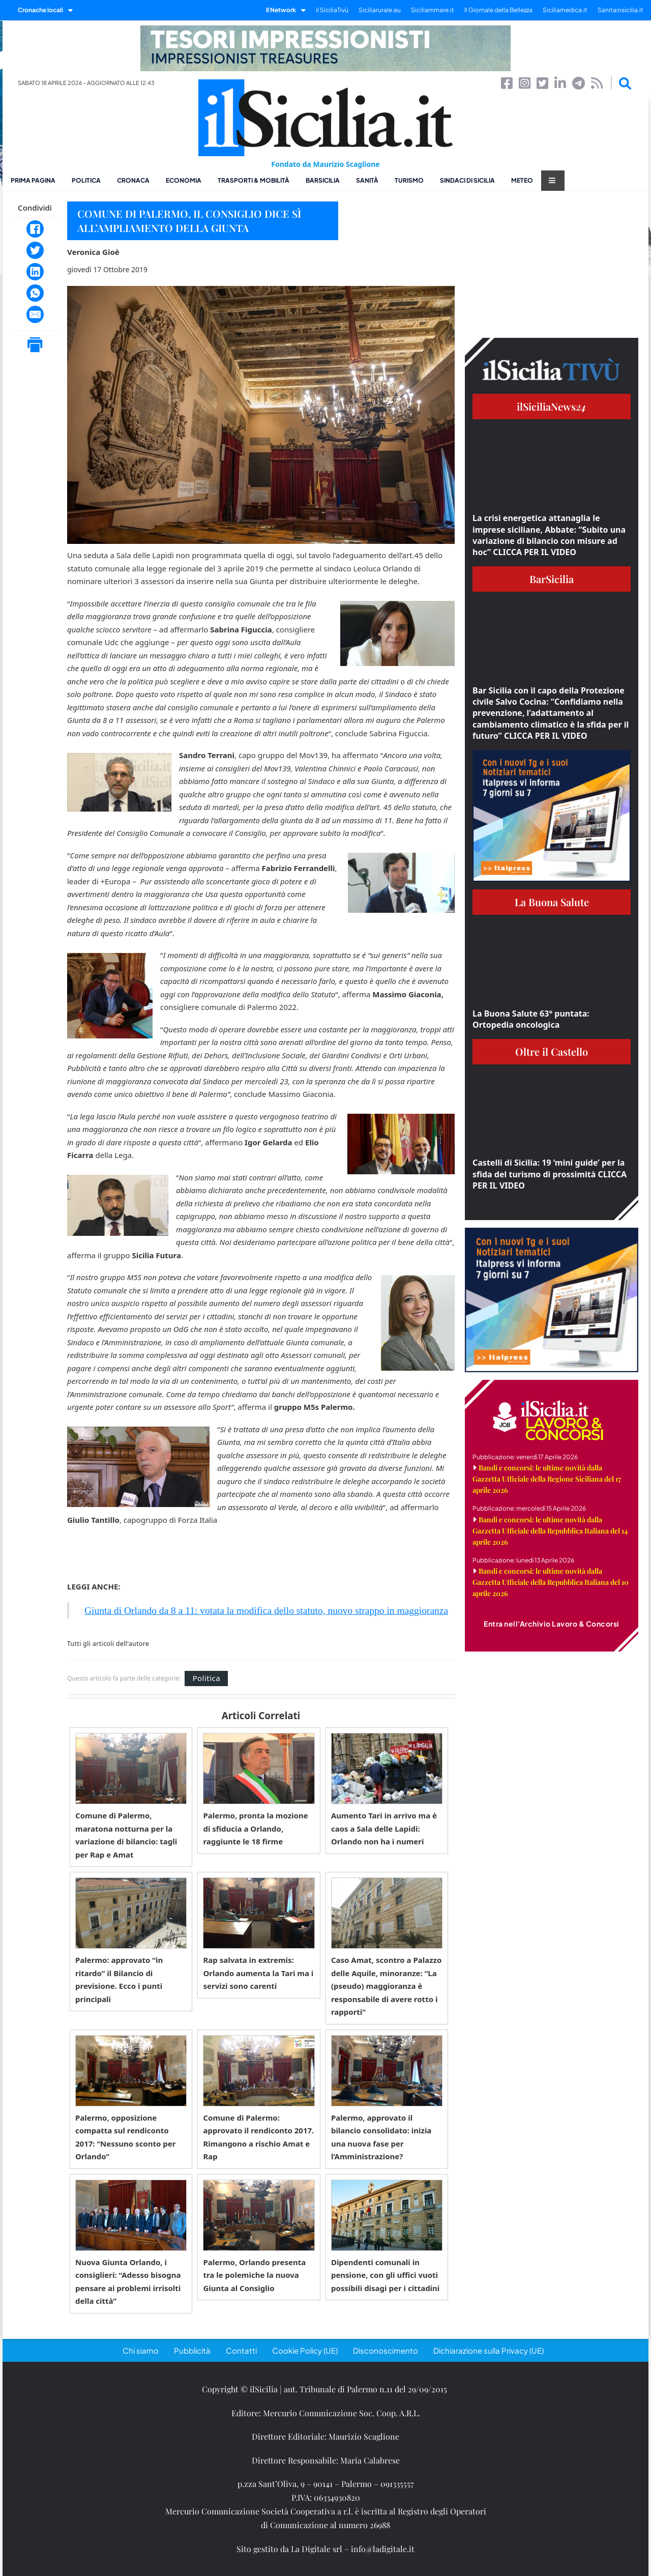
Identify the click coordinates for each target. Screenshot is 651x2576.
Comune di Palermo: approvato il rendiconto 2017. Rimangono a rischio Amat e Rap (258, 2137)
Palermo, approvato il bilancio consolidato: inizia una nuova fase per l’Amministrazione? (381, 2137)
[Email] (35, 314)
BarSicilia (323, 180)
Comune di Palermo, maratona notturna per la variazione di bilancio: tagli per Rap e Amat (126, 1835)
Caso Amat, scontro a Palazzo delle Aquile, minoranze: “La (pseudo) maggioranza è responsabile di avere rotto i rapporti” (386, 1986)
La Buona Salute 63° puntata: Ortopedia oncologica (530, 1019)
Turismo (409, 180)
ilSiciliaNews (551, 406)
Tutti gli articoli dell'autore (108, 1644)
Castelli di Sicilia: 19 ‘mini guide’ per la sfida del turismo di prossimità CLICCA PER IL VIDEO (549, 1174)
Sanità (367, 180)
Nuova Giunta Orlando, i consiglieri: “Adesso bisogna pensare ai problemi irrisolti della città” (128, 2281)
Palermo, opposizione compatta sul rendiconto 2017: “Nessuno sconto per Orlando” (125, 2137)
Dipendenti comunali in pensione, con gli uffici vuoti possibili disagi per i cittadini (385, 2275)
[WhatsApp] (35, 293)
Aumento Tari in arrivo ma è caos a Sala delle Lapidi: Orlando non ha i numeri (384, 1828)
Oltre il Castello (551, 1051)
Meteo (522, 180)
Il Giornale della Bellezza (498, 10)
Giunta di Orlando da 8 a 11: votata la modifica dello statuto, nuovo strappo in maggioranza (266, 1610)
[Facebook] (35, 229)
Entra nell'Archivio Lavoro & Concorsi (551, 1623)
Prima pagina (33, 180)
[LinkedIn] (35, 271)
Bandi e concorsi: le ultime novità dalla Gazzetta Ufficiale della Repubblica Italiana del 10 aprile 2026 (550, 1582)
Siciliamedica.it (565, 10)
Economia (183, 180)
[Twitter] (35, 250)
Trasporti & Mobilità (253, 180)
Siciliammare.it (432, 10)
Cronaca (133, 180)
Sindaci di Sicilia (467, 180)
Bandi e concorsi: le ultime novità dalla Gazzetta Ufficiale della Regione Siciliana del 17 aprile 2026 (546, 1479)
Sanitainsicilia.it (620, 10)
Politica (86, 180)
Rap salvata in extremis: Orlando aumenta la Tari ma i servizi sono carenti (258, 1973)
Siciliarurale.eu (380, 10)
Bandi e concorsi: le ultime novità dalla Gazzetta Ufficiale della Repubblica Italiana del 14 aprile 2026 (550, 1531)
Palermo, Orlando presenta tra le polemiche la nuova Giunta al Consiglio (254, 2275)
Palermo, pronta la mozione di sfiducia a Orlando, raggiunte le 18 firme (255, 1828)
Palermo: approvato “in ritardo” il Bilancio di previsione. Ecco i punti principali (119, 1979)
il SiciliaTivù (332, 10)
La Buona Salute (552, 902)
